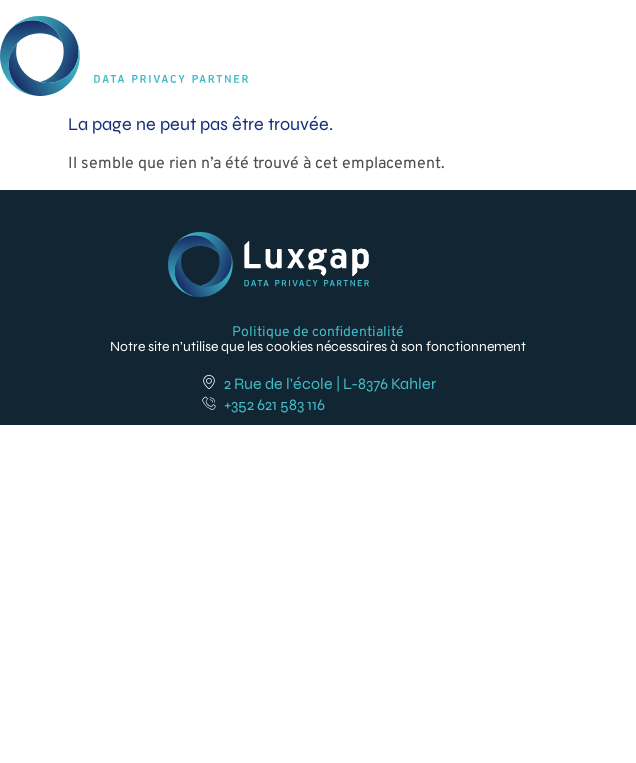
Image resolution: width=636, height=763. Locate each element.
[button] (609, 39)
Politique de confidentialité (318, 332)
